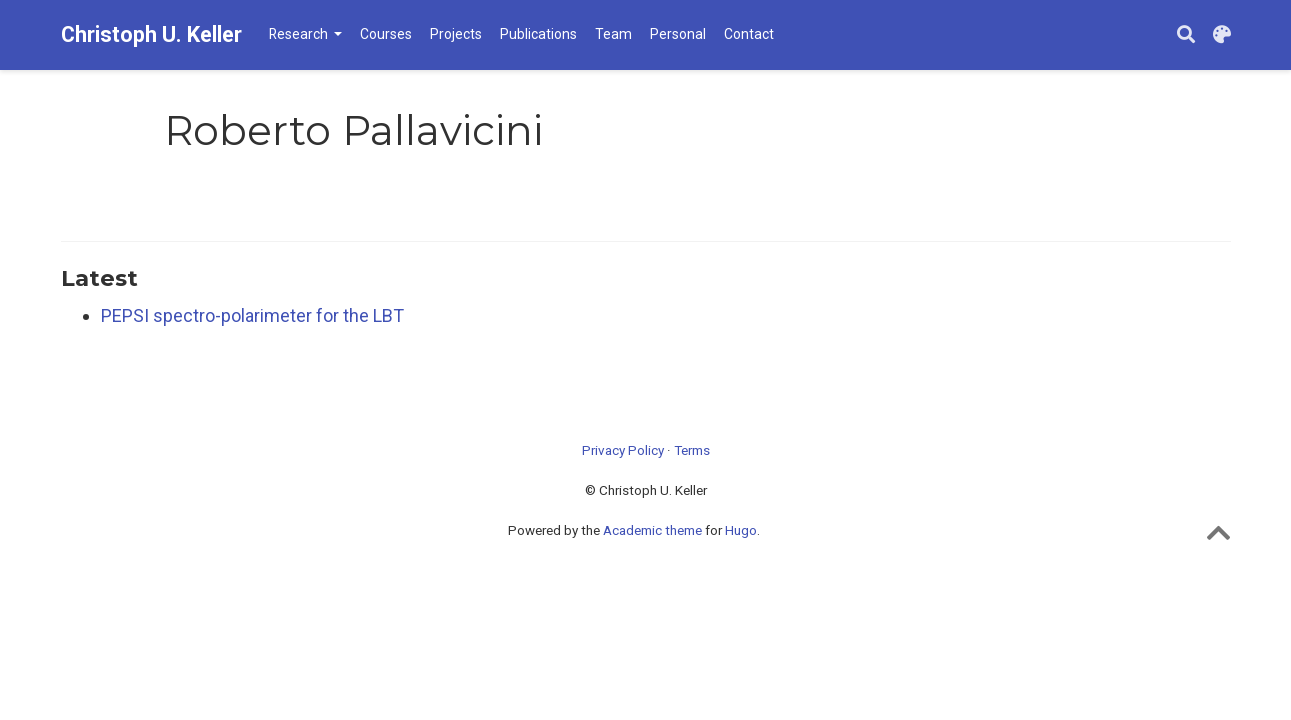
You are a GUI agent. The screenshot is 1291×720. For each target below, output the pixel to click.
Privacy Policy (623, 450)
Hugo (741, 530)
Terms (692, 450)
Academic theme (652, 530)
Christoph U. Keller (151, 34)
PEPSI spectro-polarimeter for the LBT (252, 315)
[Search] (1186, 35)
